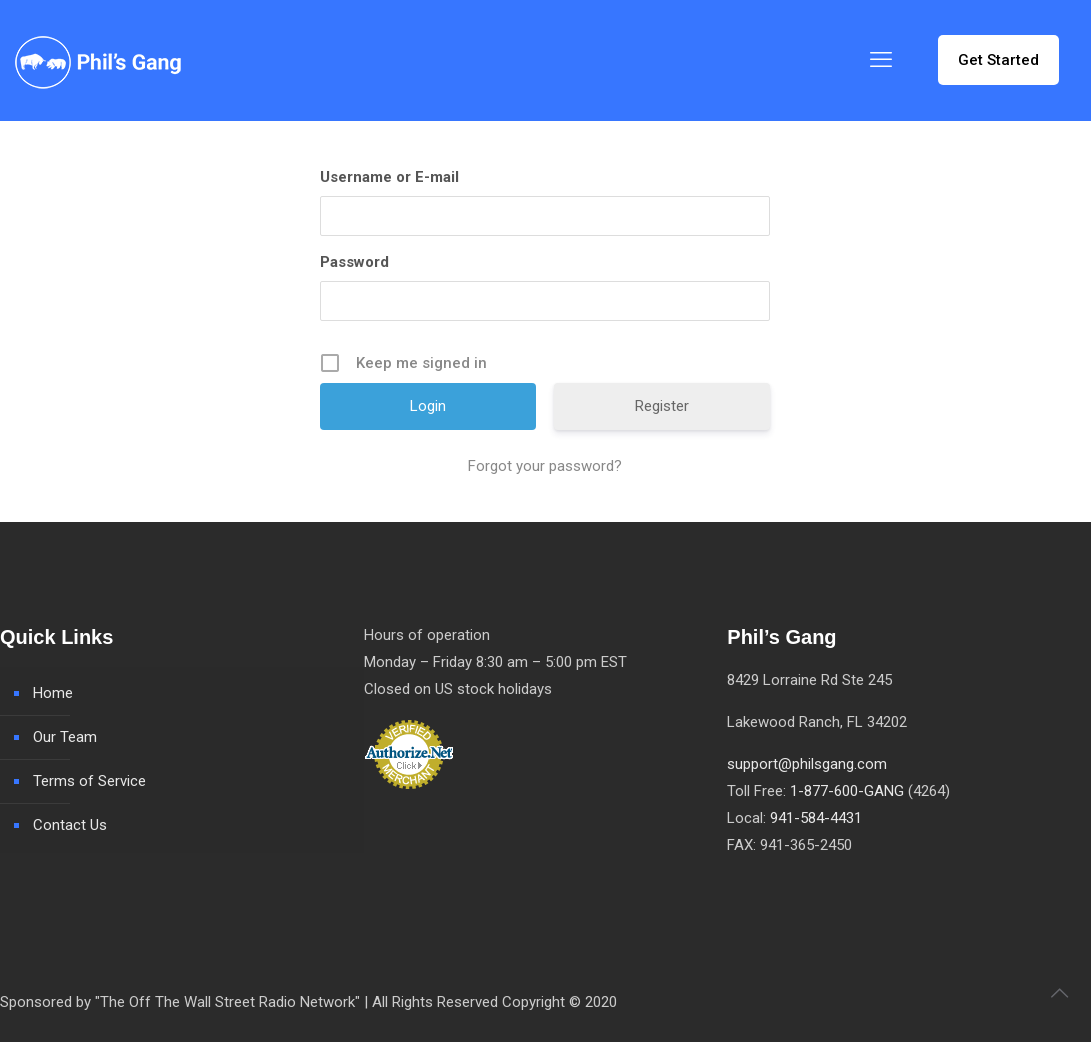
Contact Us (70, 825)
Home (53, 693)
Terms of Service (89, 781)
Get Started (998, 60)
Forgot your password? (545, 466)
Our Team (65, 737)
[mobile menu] (881, 60)
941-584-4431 (816, 818)
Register (662, 406)
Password (354, 262)
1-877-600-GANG (847, 791)
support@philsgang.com (807, 764)
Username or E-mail (389, 177)
